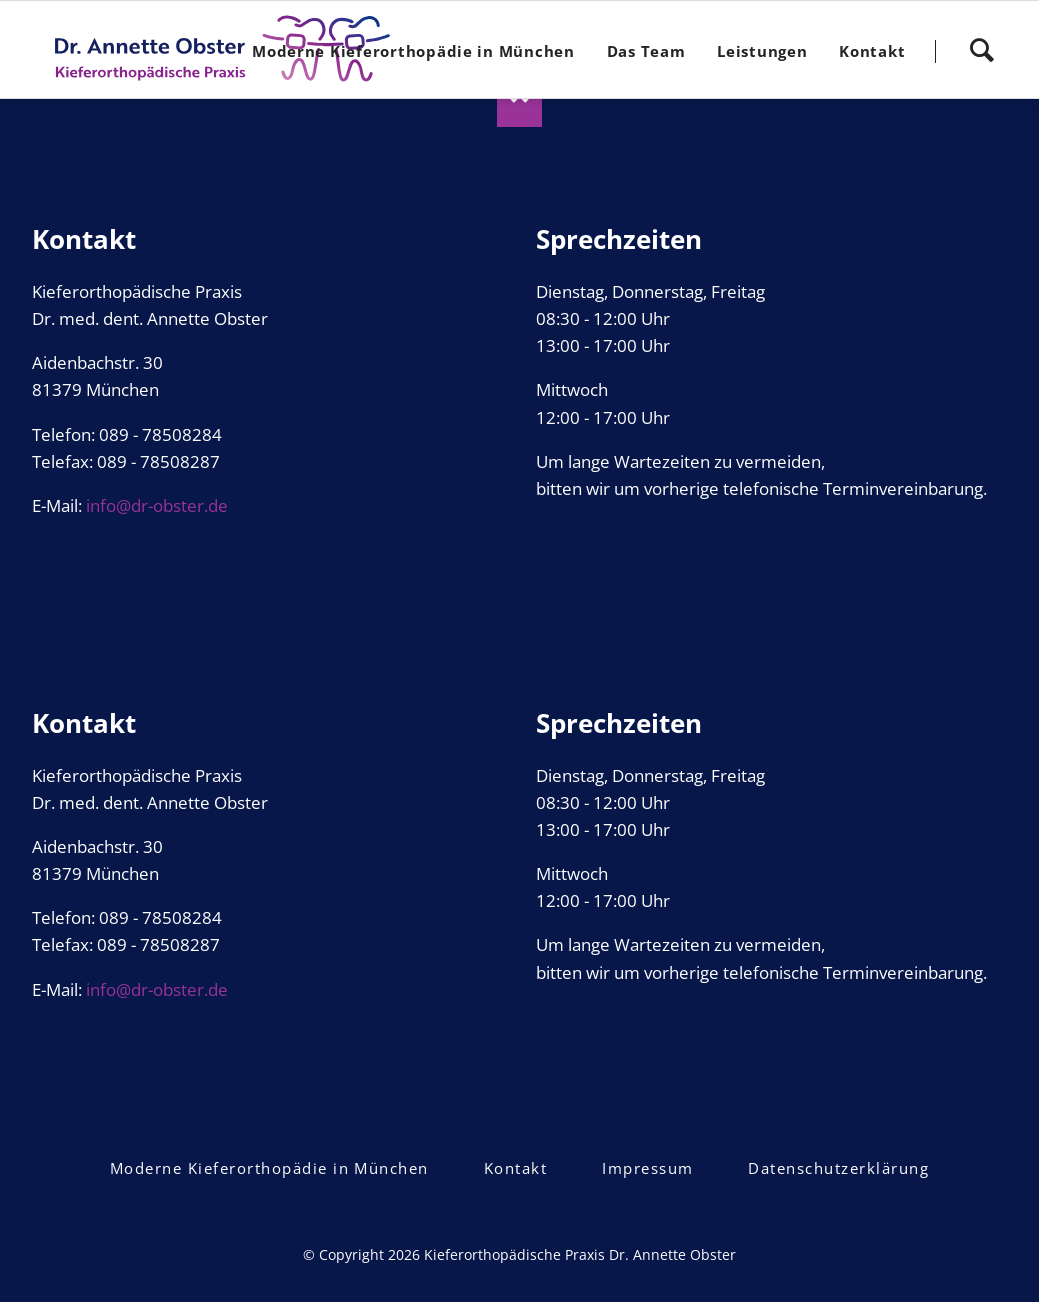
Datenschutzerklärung (838, 1168)
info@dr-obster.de (157, 505)
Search (981, 42)
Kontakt (515, 1168)
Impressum (647, 1168)
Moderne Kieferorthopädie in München (269, 1168)
